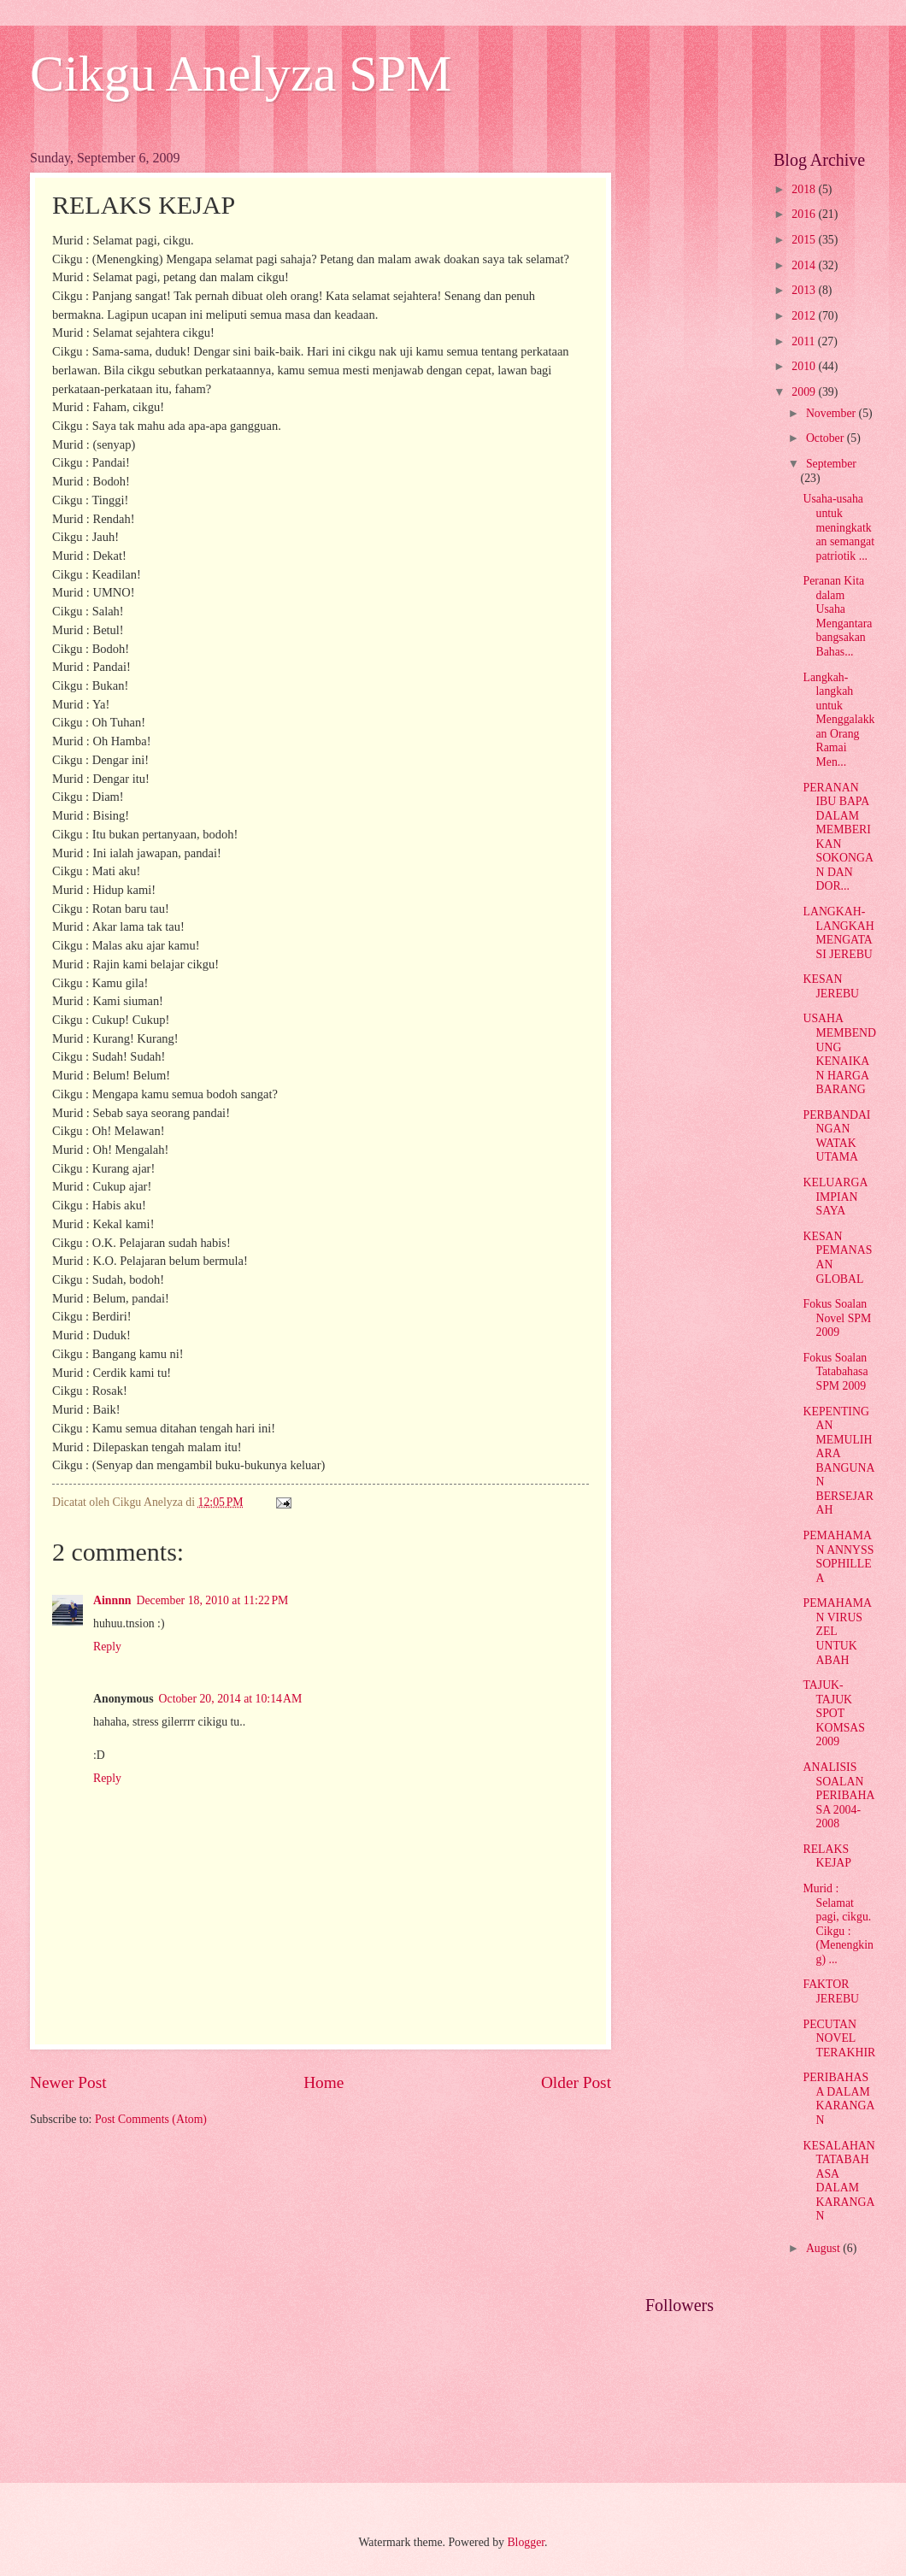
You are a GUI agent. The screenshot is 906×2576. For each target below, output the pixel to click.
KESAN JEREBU (831, 986)
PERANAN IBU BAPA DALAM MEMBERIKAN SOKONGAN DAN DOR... (838, 837)
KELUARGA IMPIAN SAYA (835, 1196)
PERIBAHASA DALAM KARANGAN (838, 2098)
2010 (804, 366)
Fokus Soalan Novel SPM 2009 (837, 1317)
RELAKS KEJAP (826, 1856)
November (832, 413)
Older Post (576, 2082)
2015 (804, 239)
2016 (804, 214)
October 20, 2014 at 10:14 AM (231, 1698)
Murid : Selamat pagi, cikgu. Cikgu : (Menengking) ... (838, 1924)
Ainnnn (112, 1600)
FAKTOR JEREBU (831, 1991)
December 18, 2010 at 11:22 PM (213, 1600)
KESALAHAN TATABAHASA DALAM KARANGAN (838, 2181)
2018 (804, 189)
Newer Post (68, 2082)
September (831, 463)
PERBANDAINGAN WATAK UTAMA (836, 1136)
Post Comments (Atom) (151, 2119)
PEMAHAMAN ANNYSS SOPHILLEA (838, 1557)
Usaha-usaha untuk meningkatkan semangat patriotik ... (838, 527)
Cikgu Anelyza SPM (240, 73)
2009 (804, 391)
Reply (107, 1646)
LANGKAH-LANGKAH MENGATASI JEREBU (838, 933)
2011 (804, 341)
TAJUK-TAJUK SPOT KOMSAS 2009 (834, 1713)
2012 (804, 315)
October (826, 438)
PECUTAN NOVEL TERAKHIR (839, 2038)
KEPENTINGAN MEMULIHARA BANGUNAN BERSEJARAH (838, 1461)
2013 (804, 290)
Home (323, 2082)
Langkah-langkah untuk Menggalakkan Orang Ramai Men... (838, 719)
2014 (804, 265)
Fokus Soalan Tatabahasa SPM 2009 (835, 1371)
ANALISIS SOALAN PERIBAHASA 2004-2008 (838, 1795)
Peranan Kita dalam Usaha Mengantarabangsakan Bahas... (837, 616)
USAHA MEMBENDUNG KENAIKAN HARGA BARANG (839, 1054)
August (824, 2248)
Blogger (525, 2542)
